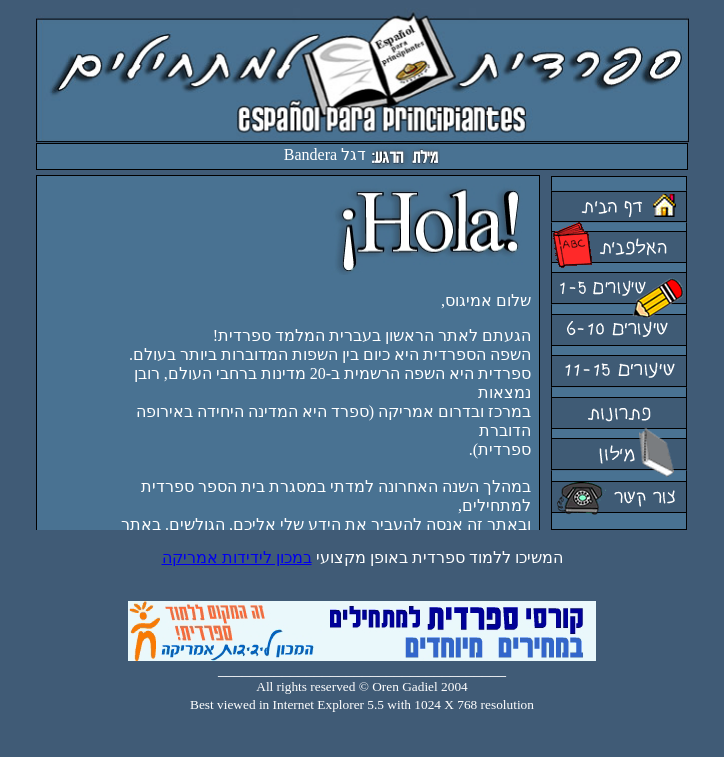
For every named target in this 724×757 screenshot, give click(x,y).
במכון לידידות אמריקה (237, 557)
